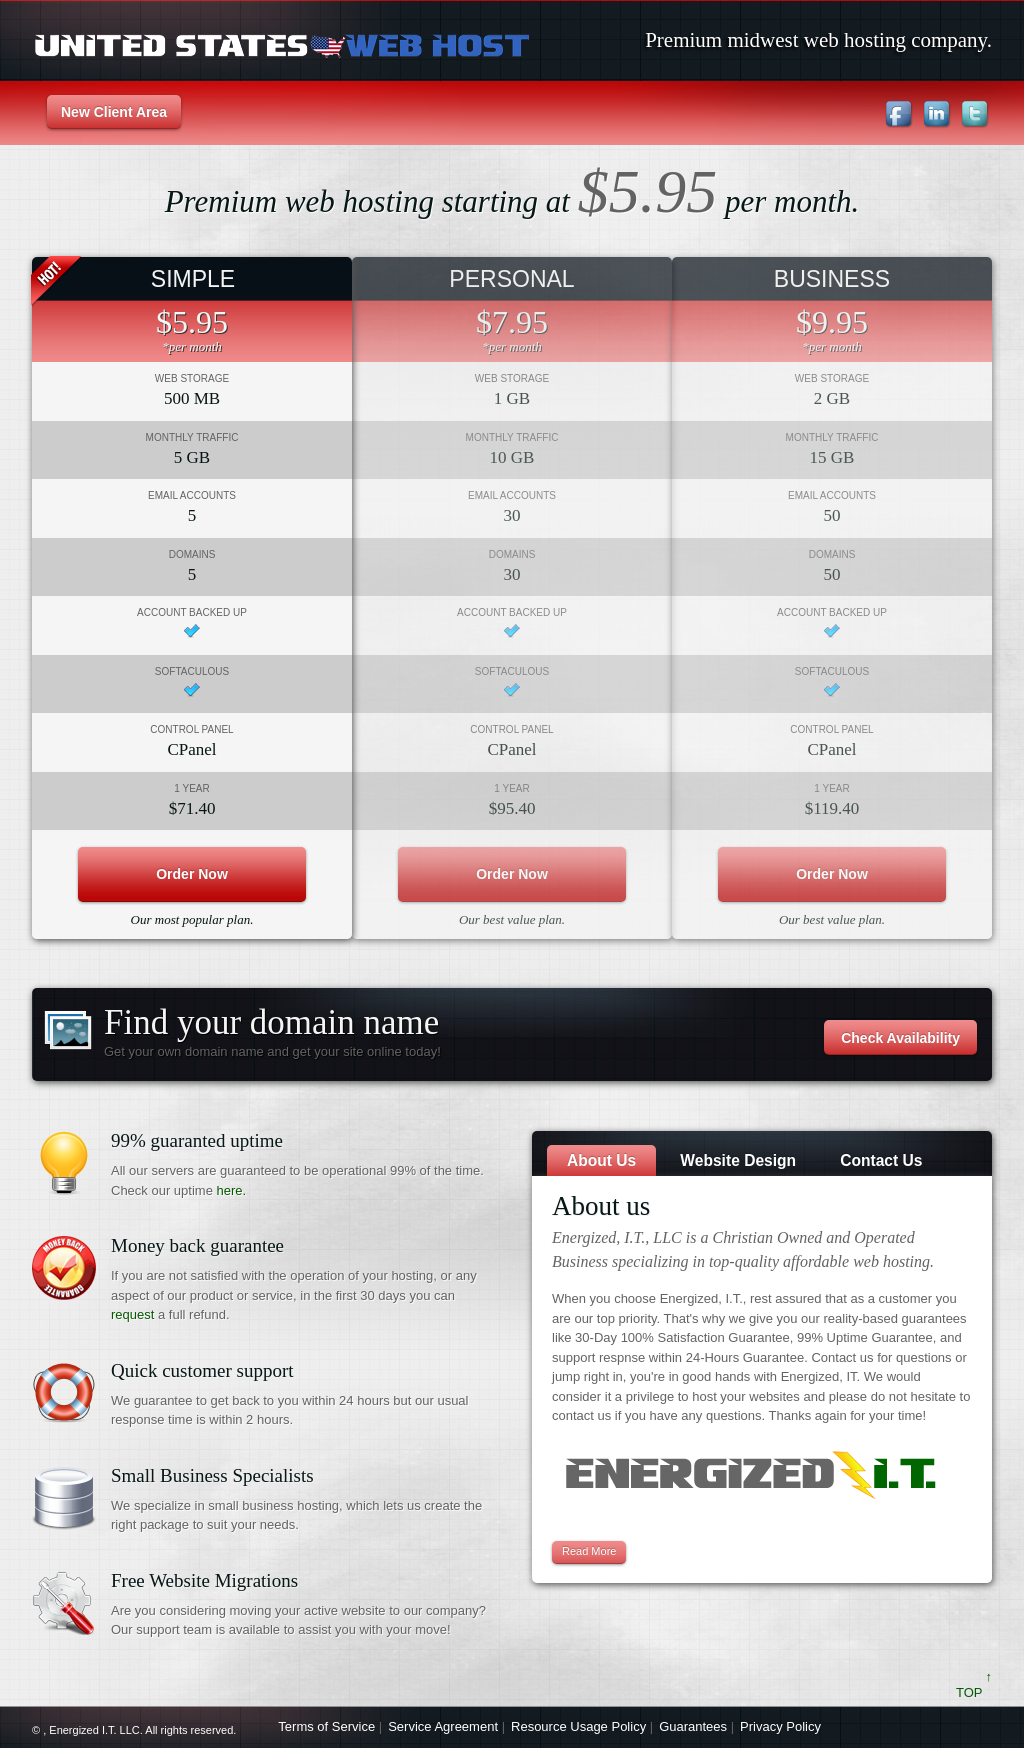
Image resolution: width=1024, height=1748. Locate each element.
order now (192, 874)
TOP (974, 1693)
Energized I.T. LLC (94, 1730)
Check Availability (900, 1038)
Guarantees (693, 1726)
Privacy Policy (780, 1726)
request (132, 1314)
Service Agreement (443, 1726)
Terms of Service (326, 1726)
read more (589, 1551)
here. (232, 1190)
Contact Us (881, 1160)
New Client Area (114, 112)
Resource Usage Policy (578, 1726)
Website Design (738, 1160)
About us (601, 1160)
